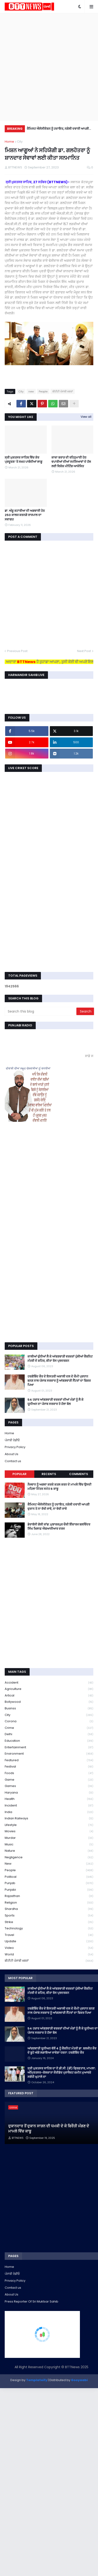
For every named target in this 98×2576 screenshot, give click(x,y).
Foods (49, 1773)
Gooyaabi (79, 2380)
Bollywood (49, 1702)
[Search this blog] (40, 1011)
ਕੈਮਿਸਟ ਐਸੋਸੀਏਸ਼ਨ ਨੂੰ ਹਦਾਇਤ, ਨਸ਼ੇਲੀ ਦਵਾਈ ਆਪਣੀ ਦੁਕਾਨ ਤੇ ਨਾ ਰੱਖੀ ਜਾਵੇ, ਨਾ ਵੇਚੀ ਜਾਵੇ (58, 129)
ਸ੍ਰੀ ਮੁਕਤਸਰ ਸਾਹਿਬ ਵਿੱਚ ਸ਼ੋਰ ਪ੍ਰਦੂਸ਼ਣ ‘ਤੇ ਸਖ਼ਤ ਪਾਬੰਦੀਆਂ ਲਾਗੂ (23, 459)
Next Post (84, 651)
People (43, 391)
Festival (49, 1766)
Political (49, 1876)
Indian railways (49, 1818)
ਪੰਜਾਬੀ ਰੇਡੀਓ (12, 1440)
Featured (49, 1760)
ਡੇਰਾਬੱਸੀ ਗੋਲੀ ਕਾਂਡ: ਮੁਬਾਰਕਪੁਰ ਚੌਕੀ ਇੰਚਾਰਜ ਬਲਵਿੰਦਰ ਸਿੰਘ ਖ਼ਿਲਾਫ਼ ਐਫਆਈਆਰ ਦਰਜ (58, 1526)
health (49, 1799)
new (31, 391)
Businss (49, 1708)
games (49, 1786)
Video (49, 1948)
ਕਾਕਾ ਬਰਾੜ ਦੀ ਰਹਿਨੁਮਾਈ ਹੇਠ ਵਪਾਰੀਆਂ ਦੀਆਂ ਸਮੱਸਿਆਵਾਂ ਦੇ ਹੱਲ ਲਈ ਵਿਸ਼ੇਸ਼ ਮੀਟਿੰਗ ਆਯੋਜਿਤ (71, 461)
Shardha (49, 1909)
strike (49, 1922)
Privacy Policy (15, 1447)
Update (49, 1941)
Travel (49, 1935)
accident (49, 1682)
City (20, 141)
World (49, 1954)
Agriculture (49, 1689)
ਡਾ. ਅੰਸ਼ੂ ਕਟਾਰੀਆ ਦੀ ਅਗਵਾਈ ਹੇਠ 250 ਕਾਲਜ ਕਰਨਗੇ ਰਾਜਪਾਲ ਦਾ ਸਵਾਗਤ (25, 515)
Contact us (13, 1461)
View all (86, 417)
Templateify (36, 2380)
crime (49, 1728)
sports (49, 1915)
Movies (49, 1831)
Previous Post (17, 651)
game (49, 1779)
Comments (78, 1474)
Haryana (49, 1792)
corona (49, 1721)
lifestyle (49, 1825)
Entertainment (49, 1747)
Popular (19, 1474)
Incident (49, 1805)
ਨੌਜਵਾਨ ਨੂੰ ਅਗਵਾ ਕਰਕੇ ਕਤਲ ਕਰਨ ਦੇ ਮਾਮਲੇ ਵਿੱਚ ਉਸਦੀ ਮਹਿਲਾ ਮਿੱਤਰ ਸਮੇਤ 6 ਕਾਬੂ (59, 1487)
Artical (49, 1695)
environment (49, 1753)
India (49, 1812)
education (49, 1740)
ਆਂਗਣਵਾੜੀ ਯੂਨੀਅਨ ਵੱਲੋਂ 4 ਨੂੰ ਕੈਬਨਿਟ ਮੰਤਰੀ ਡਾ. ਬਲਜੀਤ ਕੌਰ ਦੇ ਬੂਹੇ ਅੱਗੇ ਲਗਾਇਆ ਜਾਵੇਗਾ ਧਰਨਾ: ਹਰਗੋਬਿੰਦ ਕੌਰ (61, 2050)
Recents (49, 1474)
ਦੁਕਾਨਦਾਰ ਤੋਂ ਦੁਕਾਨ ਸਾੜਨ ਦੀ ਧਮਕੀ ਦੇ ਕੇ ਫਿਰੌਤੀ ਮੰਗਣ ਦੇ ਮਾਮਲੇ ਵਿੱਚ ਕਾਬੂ (48, 2129)
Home (9, 141)
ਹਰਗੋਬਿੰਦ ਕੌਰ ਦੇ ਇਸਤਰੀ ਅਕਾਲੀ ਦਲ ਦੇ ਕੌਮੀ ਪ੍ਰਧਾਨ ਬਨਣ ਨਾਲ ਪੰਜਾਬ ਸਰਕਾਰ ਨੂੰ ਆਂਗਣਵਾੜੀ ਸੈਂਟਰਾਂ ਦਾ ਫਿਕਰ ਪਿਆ (59, 1380)
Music (49, 1844)
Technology (49, 1928)
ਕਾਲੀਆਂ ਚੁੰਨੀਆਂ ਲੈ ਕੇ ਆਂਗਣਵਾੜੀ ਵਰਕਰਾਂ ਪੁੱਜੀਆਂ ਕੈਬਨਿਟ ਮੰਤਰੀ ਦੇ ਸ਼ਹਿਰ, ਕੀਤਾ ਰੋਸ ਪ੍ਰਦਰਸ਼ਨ (60, 1358)
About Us (11, 1454)
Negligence (49, 1857)
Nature (49, 1850)
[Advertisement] (49, 67)
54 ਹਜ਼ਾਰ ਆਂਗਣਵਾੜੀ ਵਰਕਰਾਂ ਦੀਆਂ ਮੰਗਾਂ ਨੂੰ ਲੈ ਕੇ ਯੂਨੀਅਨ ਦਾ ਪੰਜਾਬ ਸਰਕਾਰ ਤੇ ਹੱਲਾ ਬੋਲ (55, 1402)
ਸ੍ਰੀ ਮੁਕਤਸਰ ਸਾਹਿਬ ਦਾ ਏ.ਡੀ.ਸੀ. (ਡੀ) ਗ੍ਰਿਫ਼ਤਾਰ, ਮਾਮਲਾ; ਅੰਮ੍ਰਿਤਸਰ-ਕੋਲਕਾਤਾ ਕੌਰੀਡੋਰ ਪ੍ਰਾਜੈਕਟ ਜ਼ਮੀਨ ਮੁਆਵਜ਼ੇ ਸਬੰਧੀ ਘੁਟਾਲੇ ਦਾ (61, 2072)
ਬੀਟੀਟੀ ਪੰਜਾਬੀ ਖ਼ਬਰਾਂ (62, 391)
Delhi (49, 1734)
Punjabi (49, 1889)
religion (49, 1902)
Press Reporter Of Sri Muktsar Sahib (31, 2301)
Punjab (49, 1883)
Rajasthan (49, 1896)
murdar (49, 1838)
